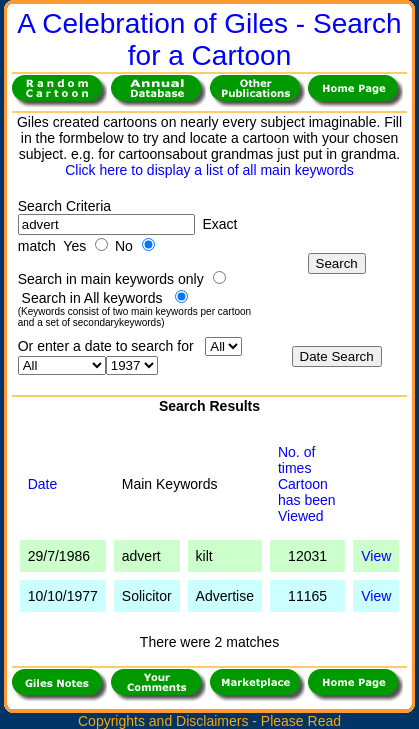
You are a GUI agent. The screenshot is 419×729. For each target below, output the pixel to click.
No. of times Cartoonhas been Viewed (307, 484)
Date (43, 484)
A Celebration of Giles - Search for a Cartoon (209, 39)
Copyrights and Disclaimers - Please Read (209, 721)
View (376, 556)
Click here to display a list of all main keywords (209, 170)
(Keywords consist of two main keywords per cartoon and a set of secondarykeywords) (134, 317)
